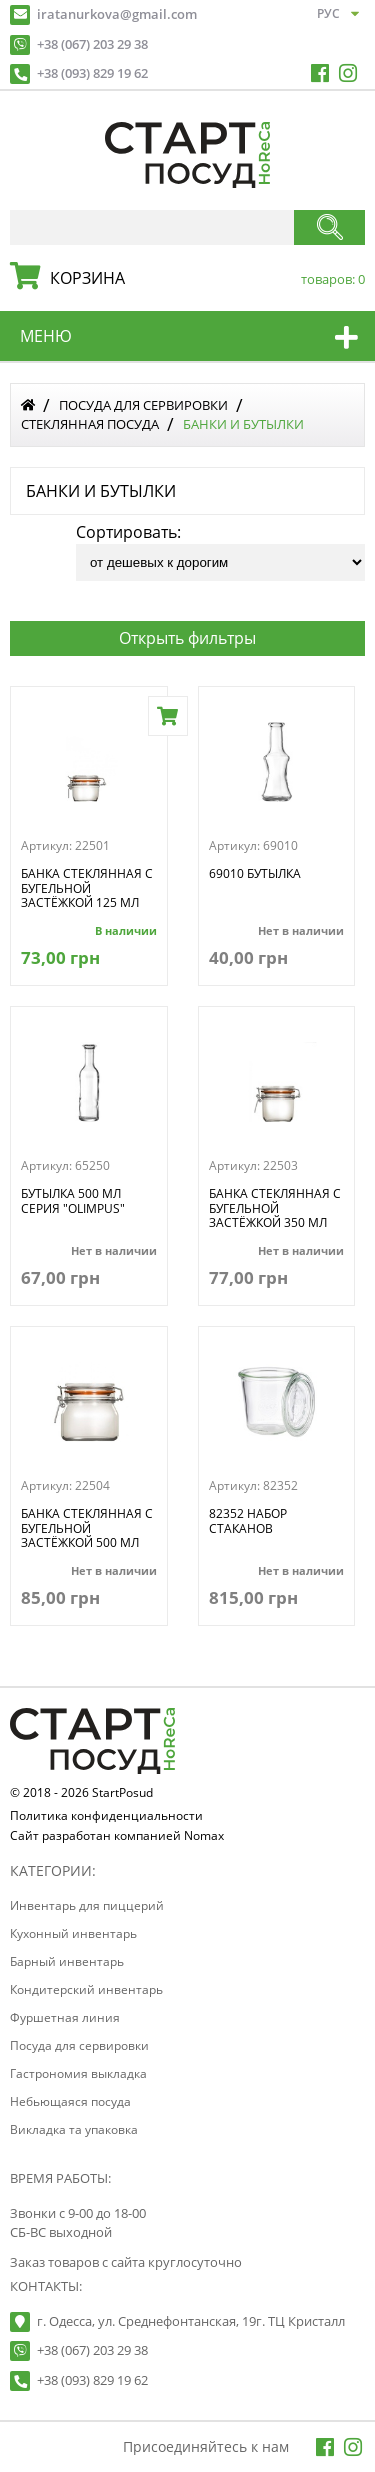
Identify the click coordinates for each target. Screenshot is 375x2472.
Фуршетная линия (65, 2017)
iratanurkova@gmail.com (117, 14)
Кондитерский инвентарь (86, 1989)
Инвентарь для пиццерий (87, 1905)
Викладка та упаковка (74, 2129)
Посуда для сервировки (143, 405)
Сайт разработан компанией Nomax (117, 1837)
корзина (202, 278)
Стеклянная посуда (90, 424)
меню (46, 336)
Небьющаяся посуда (70, 2101)
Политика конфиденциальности (106, 1817)
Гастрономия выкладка (78, 2073)
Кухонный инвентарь (73, 1933)
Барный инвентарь (67, 1961)
